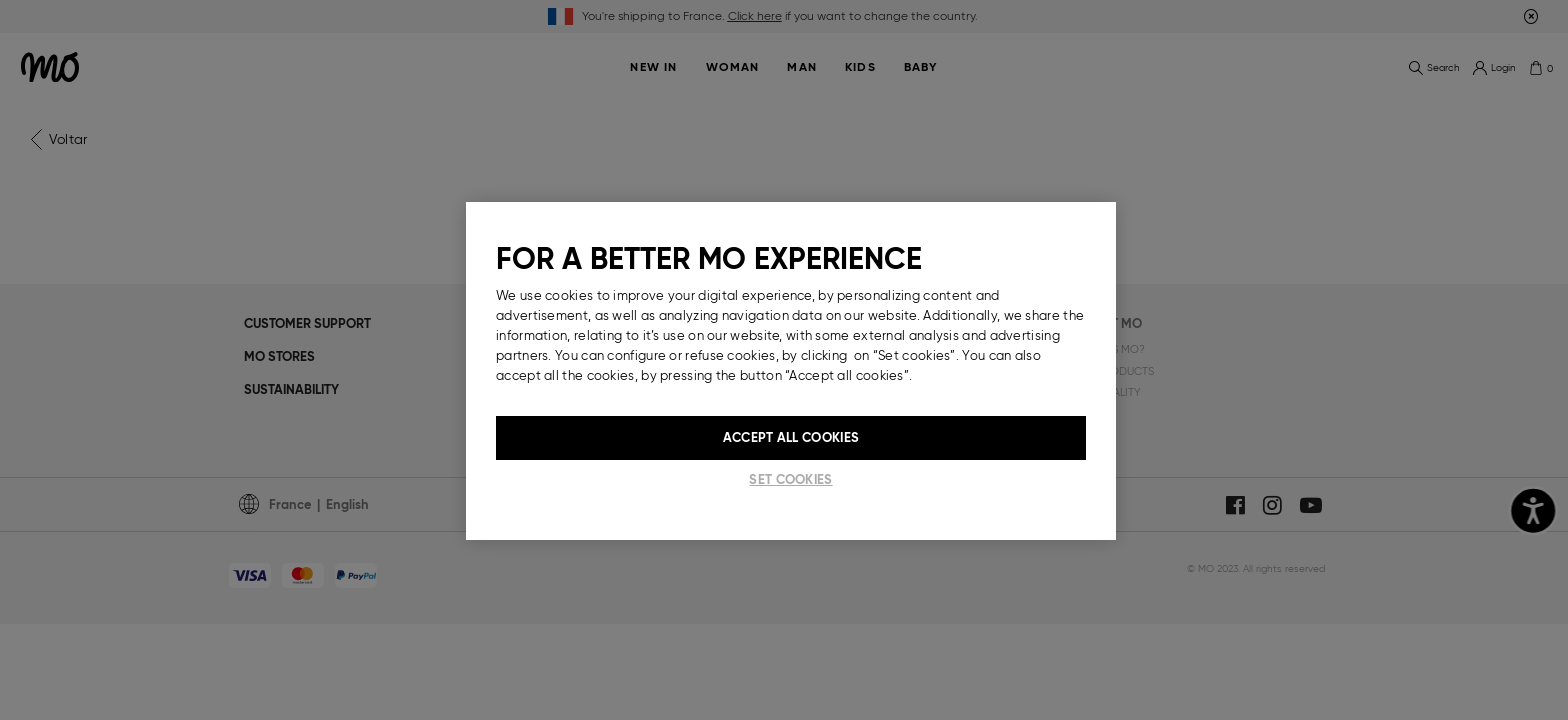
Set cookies (790, 479)
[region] (791, 371)
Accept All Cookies (791, 437)
